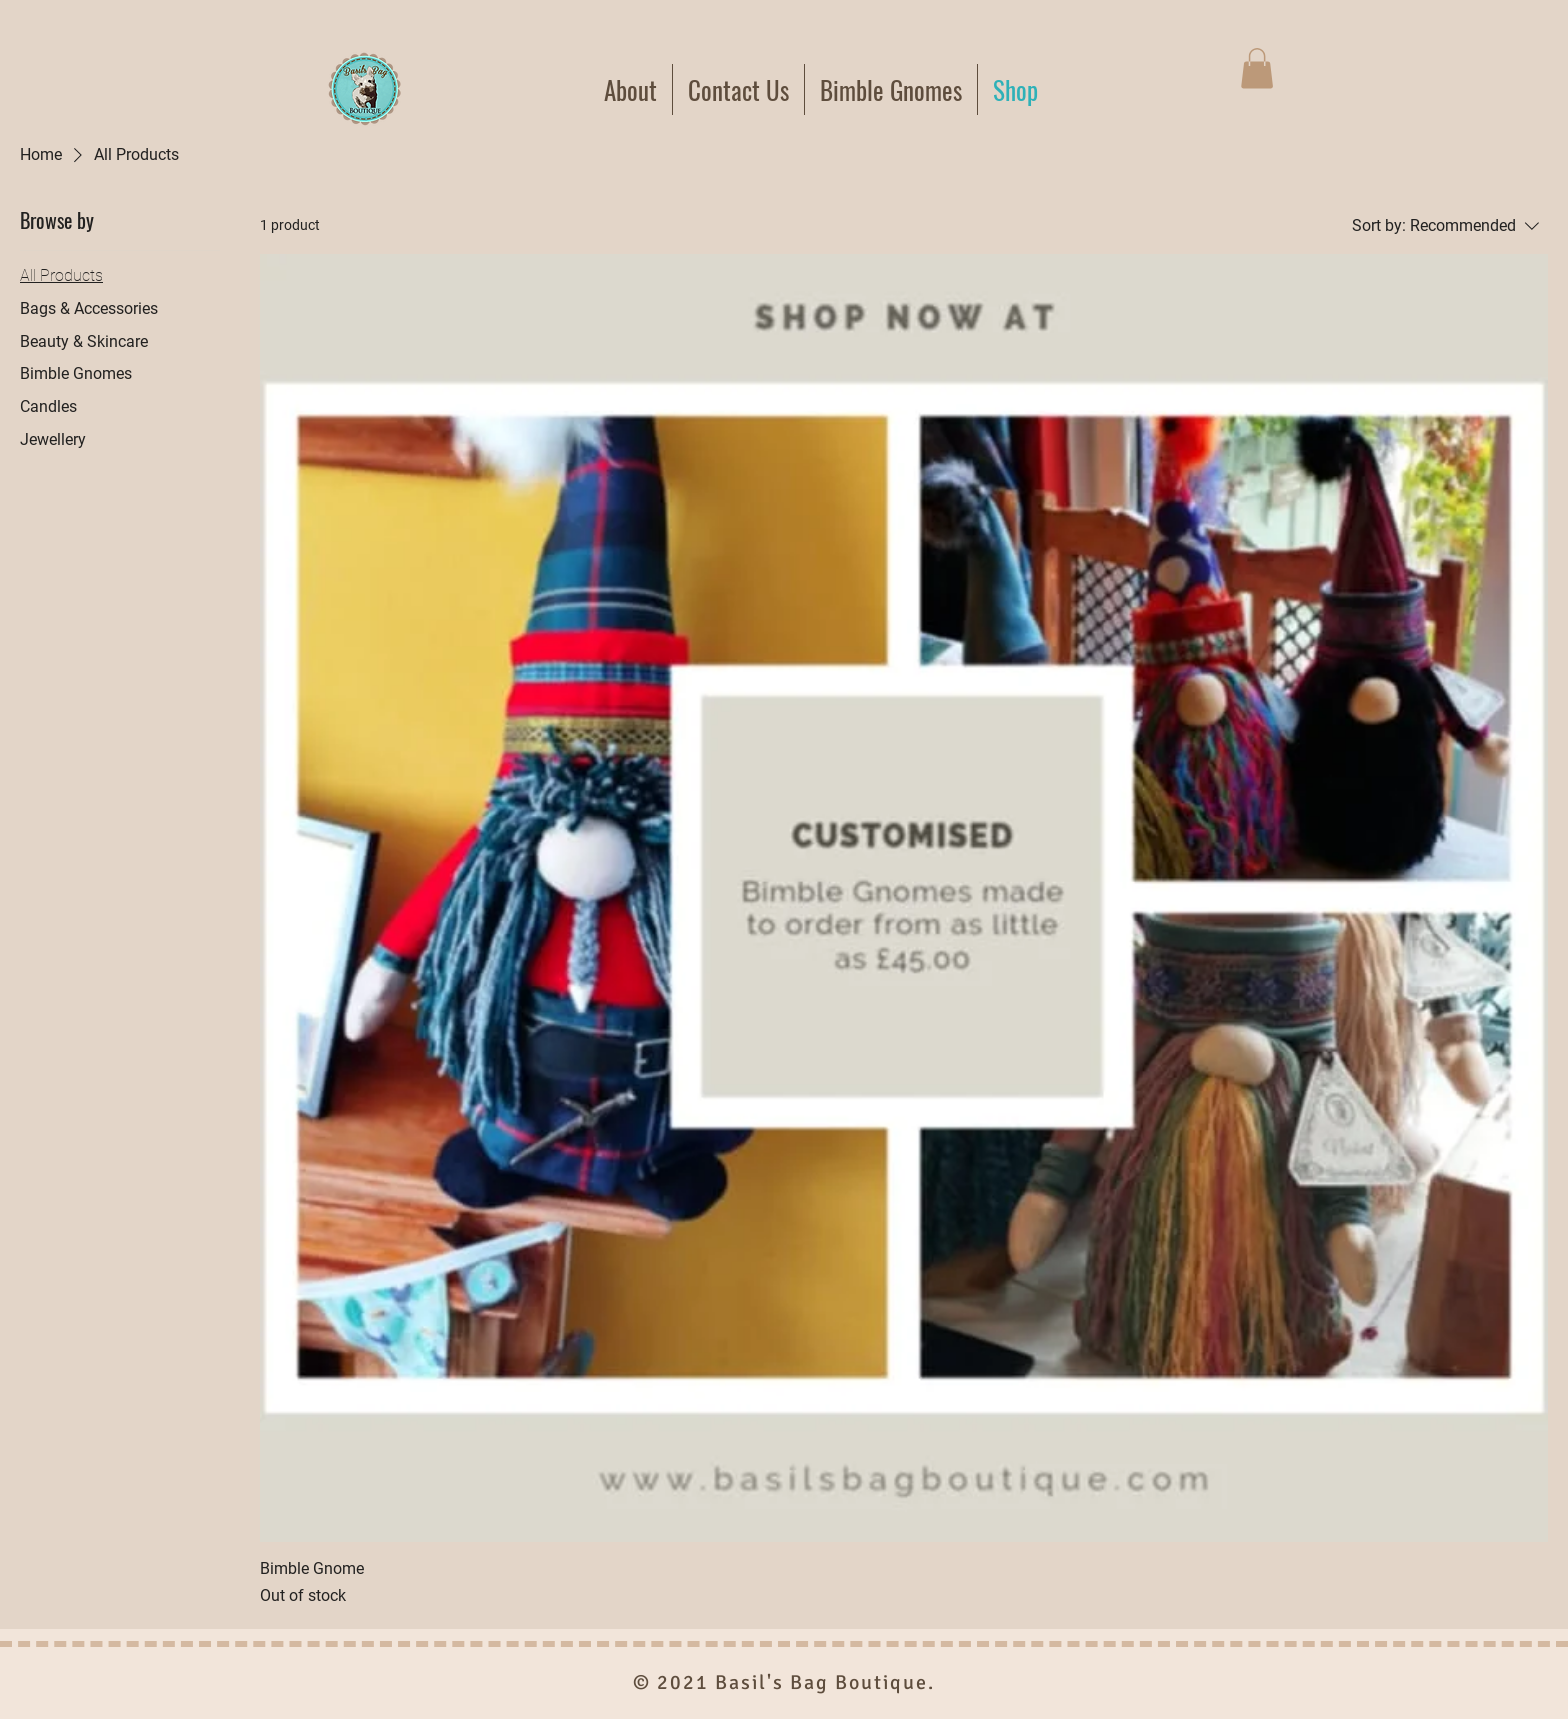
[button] (1257, 68)
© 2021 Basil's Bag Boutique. (784, 1682)
